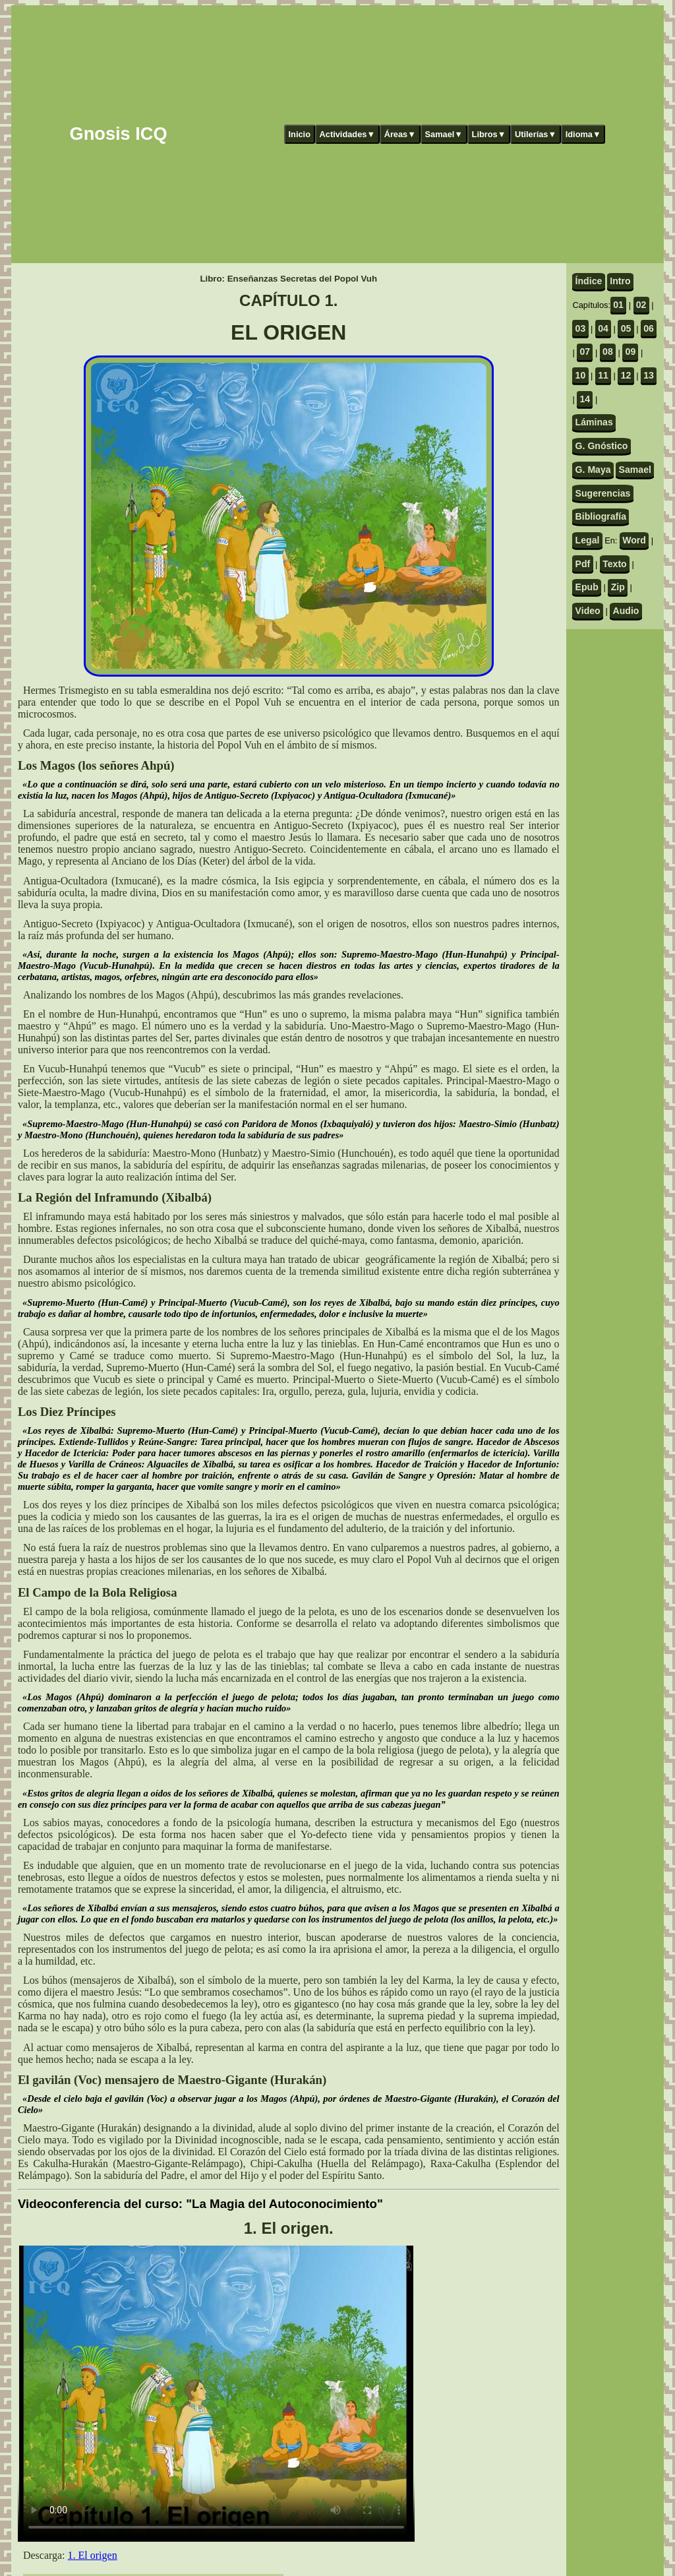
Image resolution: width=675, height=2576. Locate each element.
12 (626, 375)
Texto (614, 564)
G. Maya (593, 469)
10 (580, 375)
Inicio (299, 134)
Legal (587, 540)
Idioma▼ (583, 134)
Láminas (594, 422)
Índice (588, 281)
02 (641, 304)
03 (580, 328)
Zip (618, 587)
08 (607, 351)
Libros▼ (489, 134)
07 (585, 351)
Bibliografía (600, 516)
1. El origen (92, 2555)
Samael (635, 469)
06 (648, 328)
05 (626, 328)
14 (585, 399)
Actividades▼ (348, 134)
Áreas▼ (400, 134)
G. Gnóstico (601, 446)
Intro (620, 281)
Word (634, 540)
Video (588, 610)
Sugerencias (603, 493)
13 (648, 375)
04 (603, 328)
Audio (626, 610)
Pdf (583, 564)
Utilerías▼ (535, 134)
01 (618, 304)
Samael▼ (444, 134)
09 (631, 351)
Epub (587, 587)
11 (603, 375)
